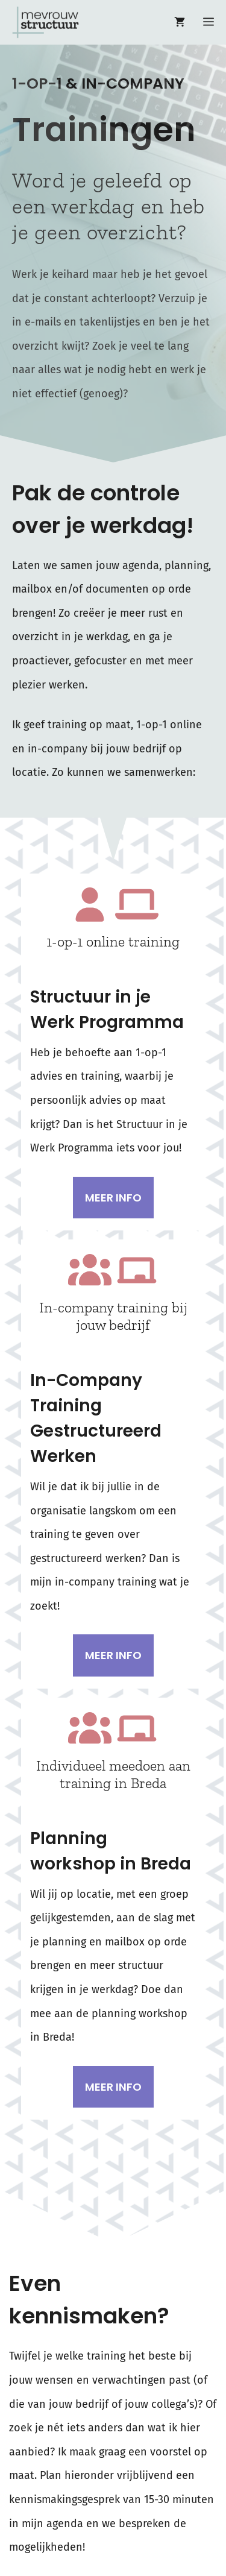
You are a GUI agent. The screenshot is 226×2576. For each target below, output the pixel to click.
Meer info (113, 1197)
